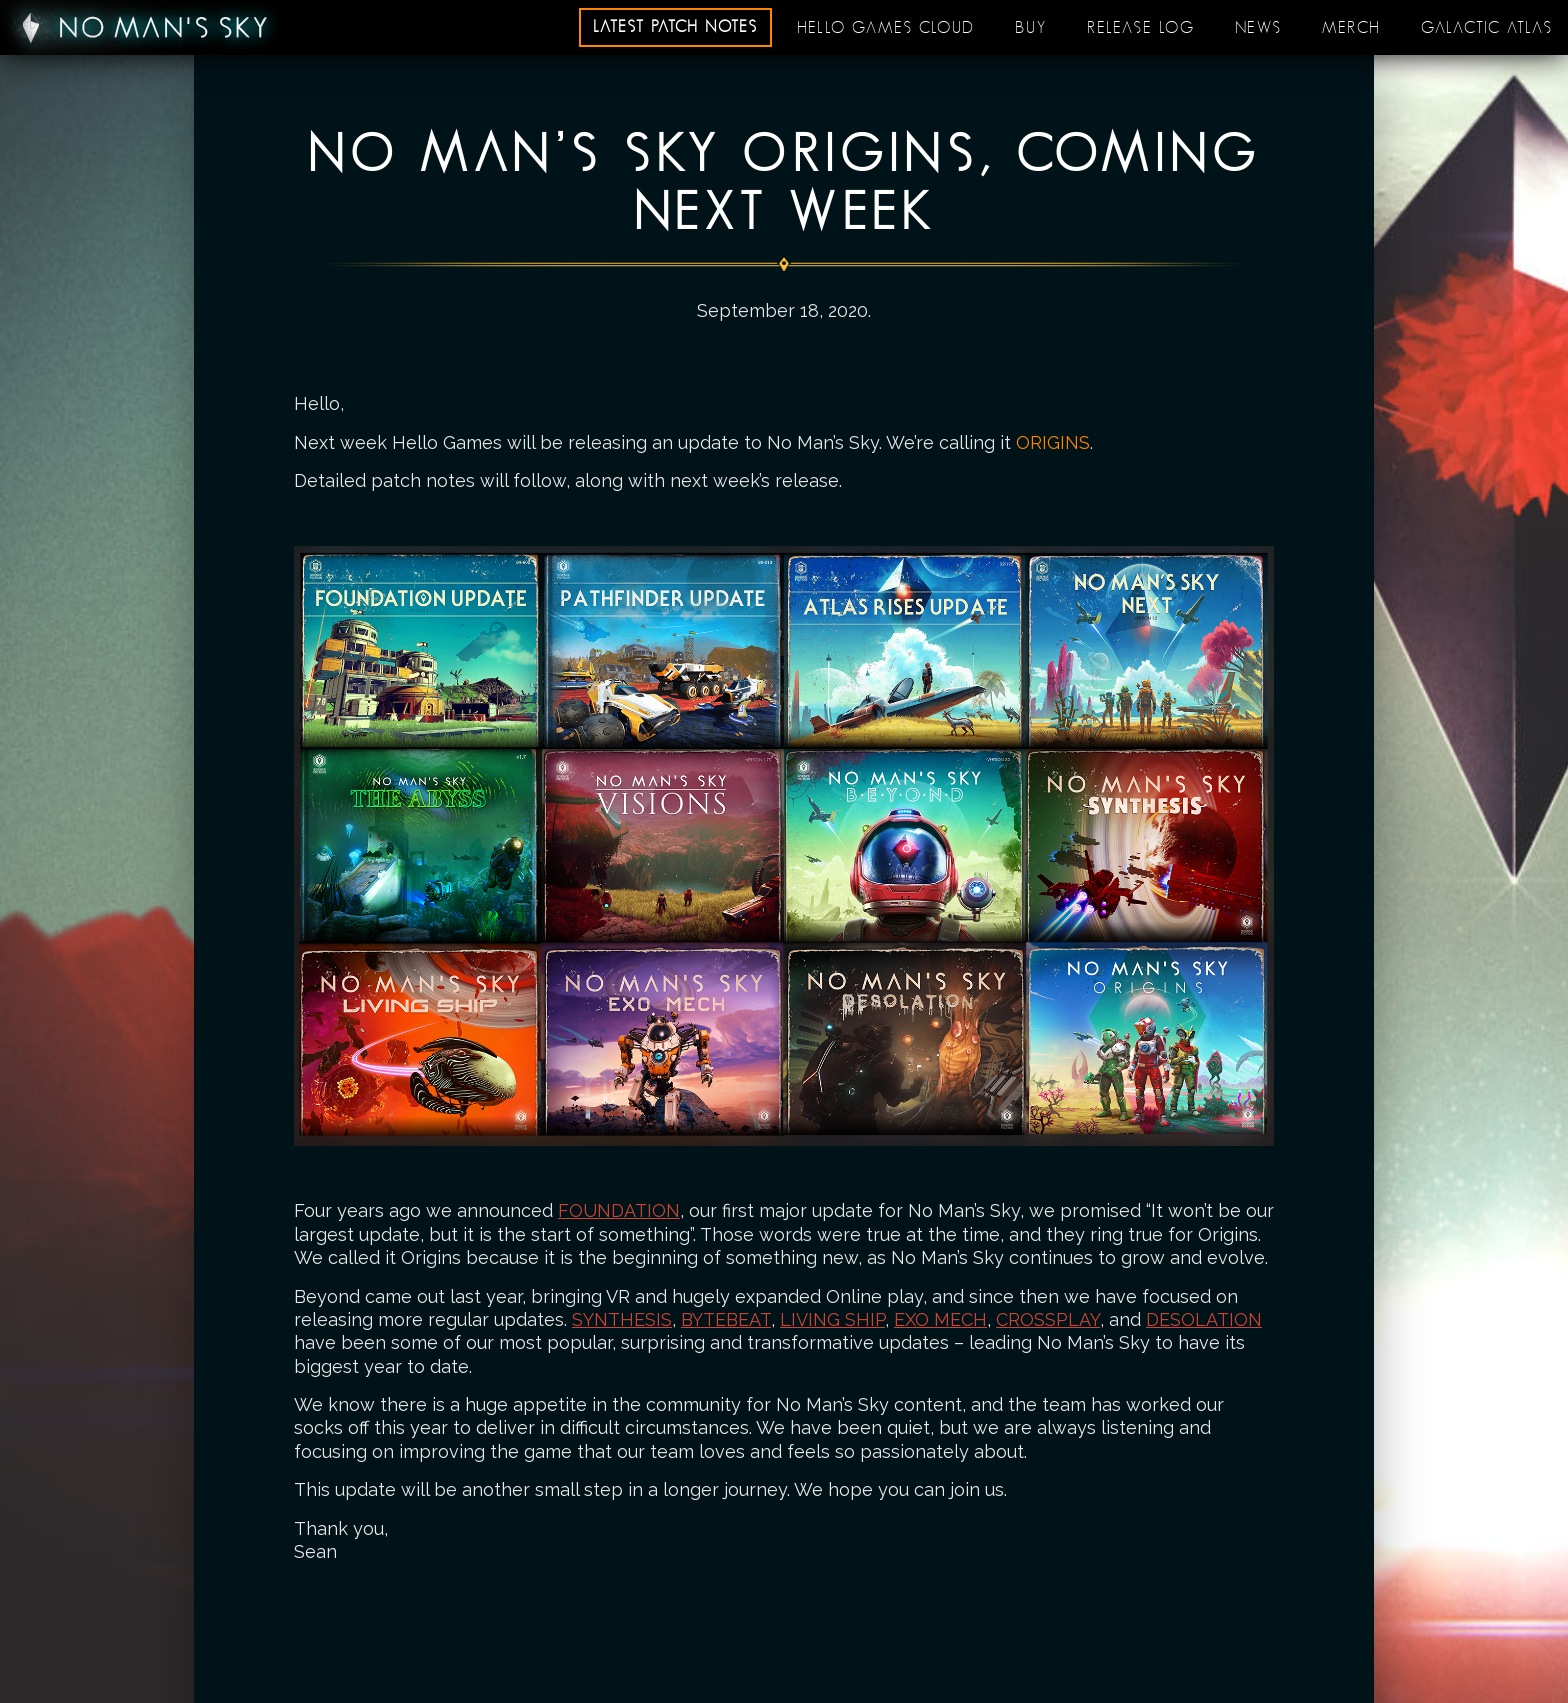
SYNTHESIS (622, 1319)
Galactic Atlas (1487, 28)
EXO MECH (940, 1319)
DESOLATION (1204, 1319)
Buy (1031, 28)
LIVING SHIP (832, 1319)
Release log (1141, 28)
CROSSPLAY (1048, 1319)
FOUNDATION (619, 1210)
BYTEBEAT (726, 1319)
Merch (1351, 28)
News (1258, 28)
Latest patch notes (675, 27)
